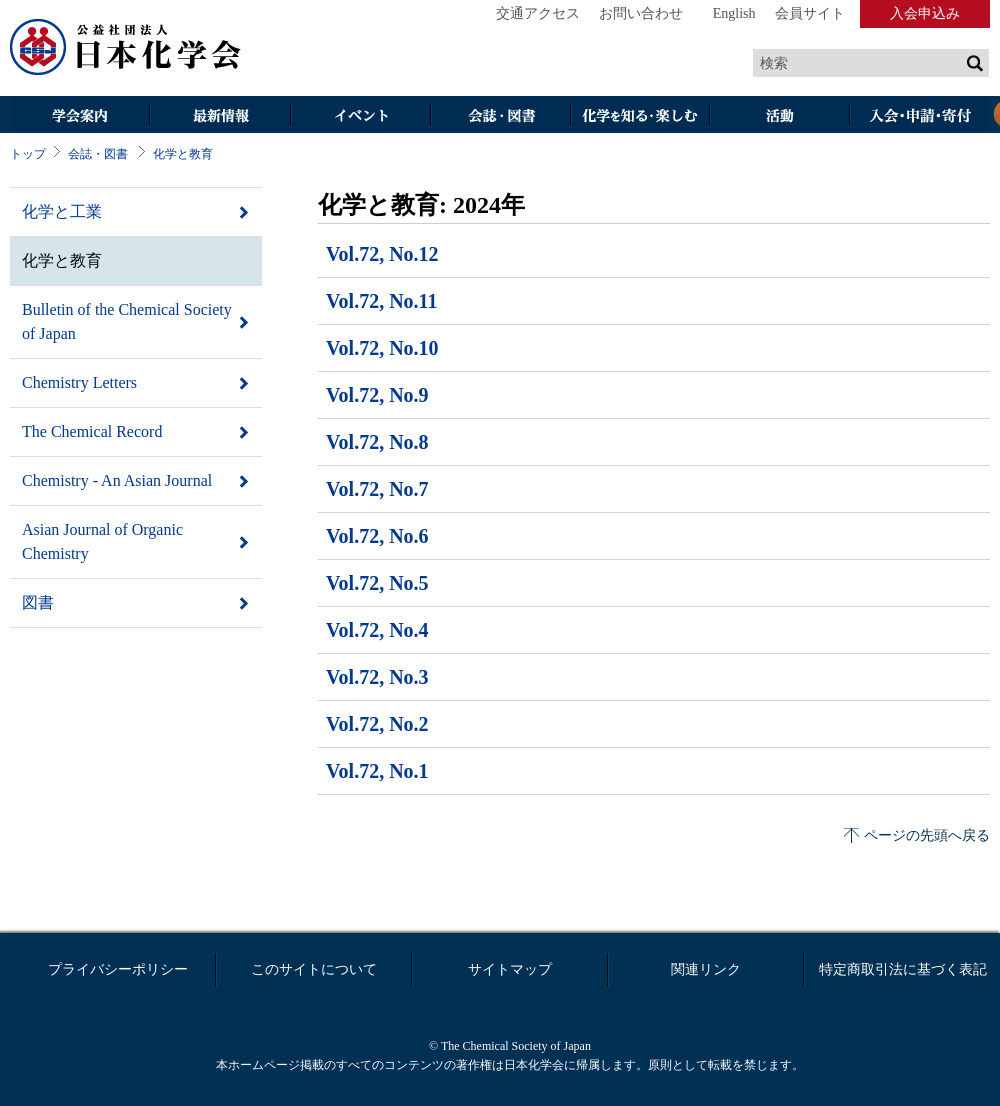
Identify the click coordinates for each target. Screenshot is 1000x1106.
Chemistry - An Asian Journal (117, 480)
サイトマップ (510, 969)
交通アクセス (538, 13)
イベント (360, 116)
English (734, 13)
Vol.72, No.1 (377, 771)
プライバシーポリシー (118, 969)
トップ (28, 154)
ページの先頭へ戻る (927, 835)
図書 (38, 602)
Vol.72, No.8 (377, 442)
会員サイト (810, 13)
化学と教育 (183, 154)
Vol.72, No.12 (382, 254)
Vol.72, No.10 (382, 348)
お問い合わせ (641, 13)
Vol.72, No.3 (377, 677)
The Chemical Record (92, 431)
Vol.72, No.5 (377, 583)
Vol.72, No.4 (377, 630)
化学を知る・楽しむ (640, 116)
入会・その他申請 (920, 116)
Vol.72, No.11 (382, 301)
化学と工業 (62, 211)
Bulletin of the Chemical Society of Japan (127, 321)
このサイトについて (314, 969)
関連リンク (706, 969)
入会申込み (925, 13)
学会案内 (80, 116)
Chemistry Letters (79, 382)
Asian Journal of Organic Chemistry (102, 541)
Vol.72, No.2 (377, 724)
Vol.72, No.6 (377, 536)
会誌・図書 (500, 116)
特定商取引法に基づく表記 (903, 969)
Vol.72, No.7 (377, 489)
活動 (780, 116)
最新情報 (220, 116)
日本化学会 (126, 48)
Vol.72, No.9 (377, 395)
